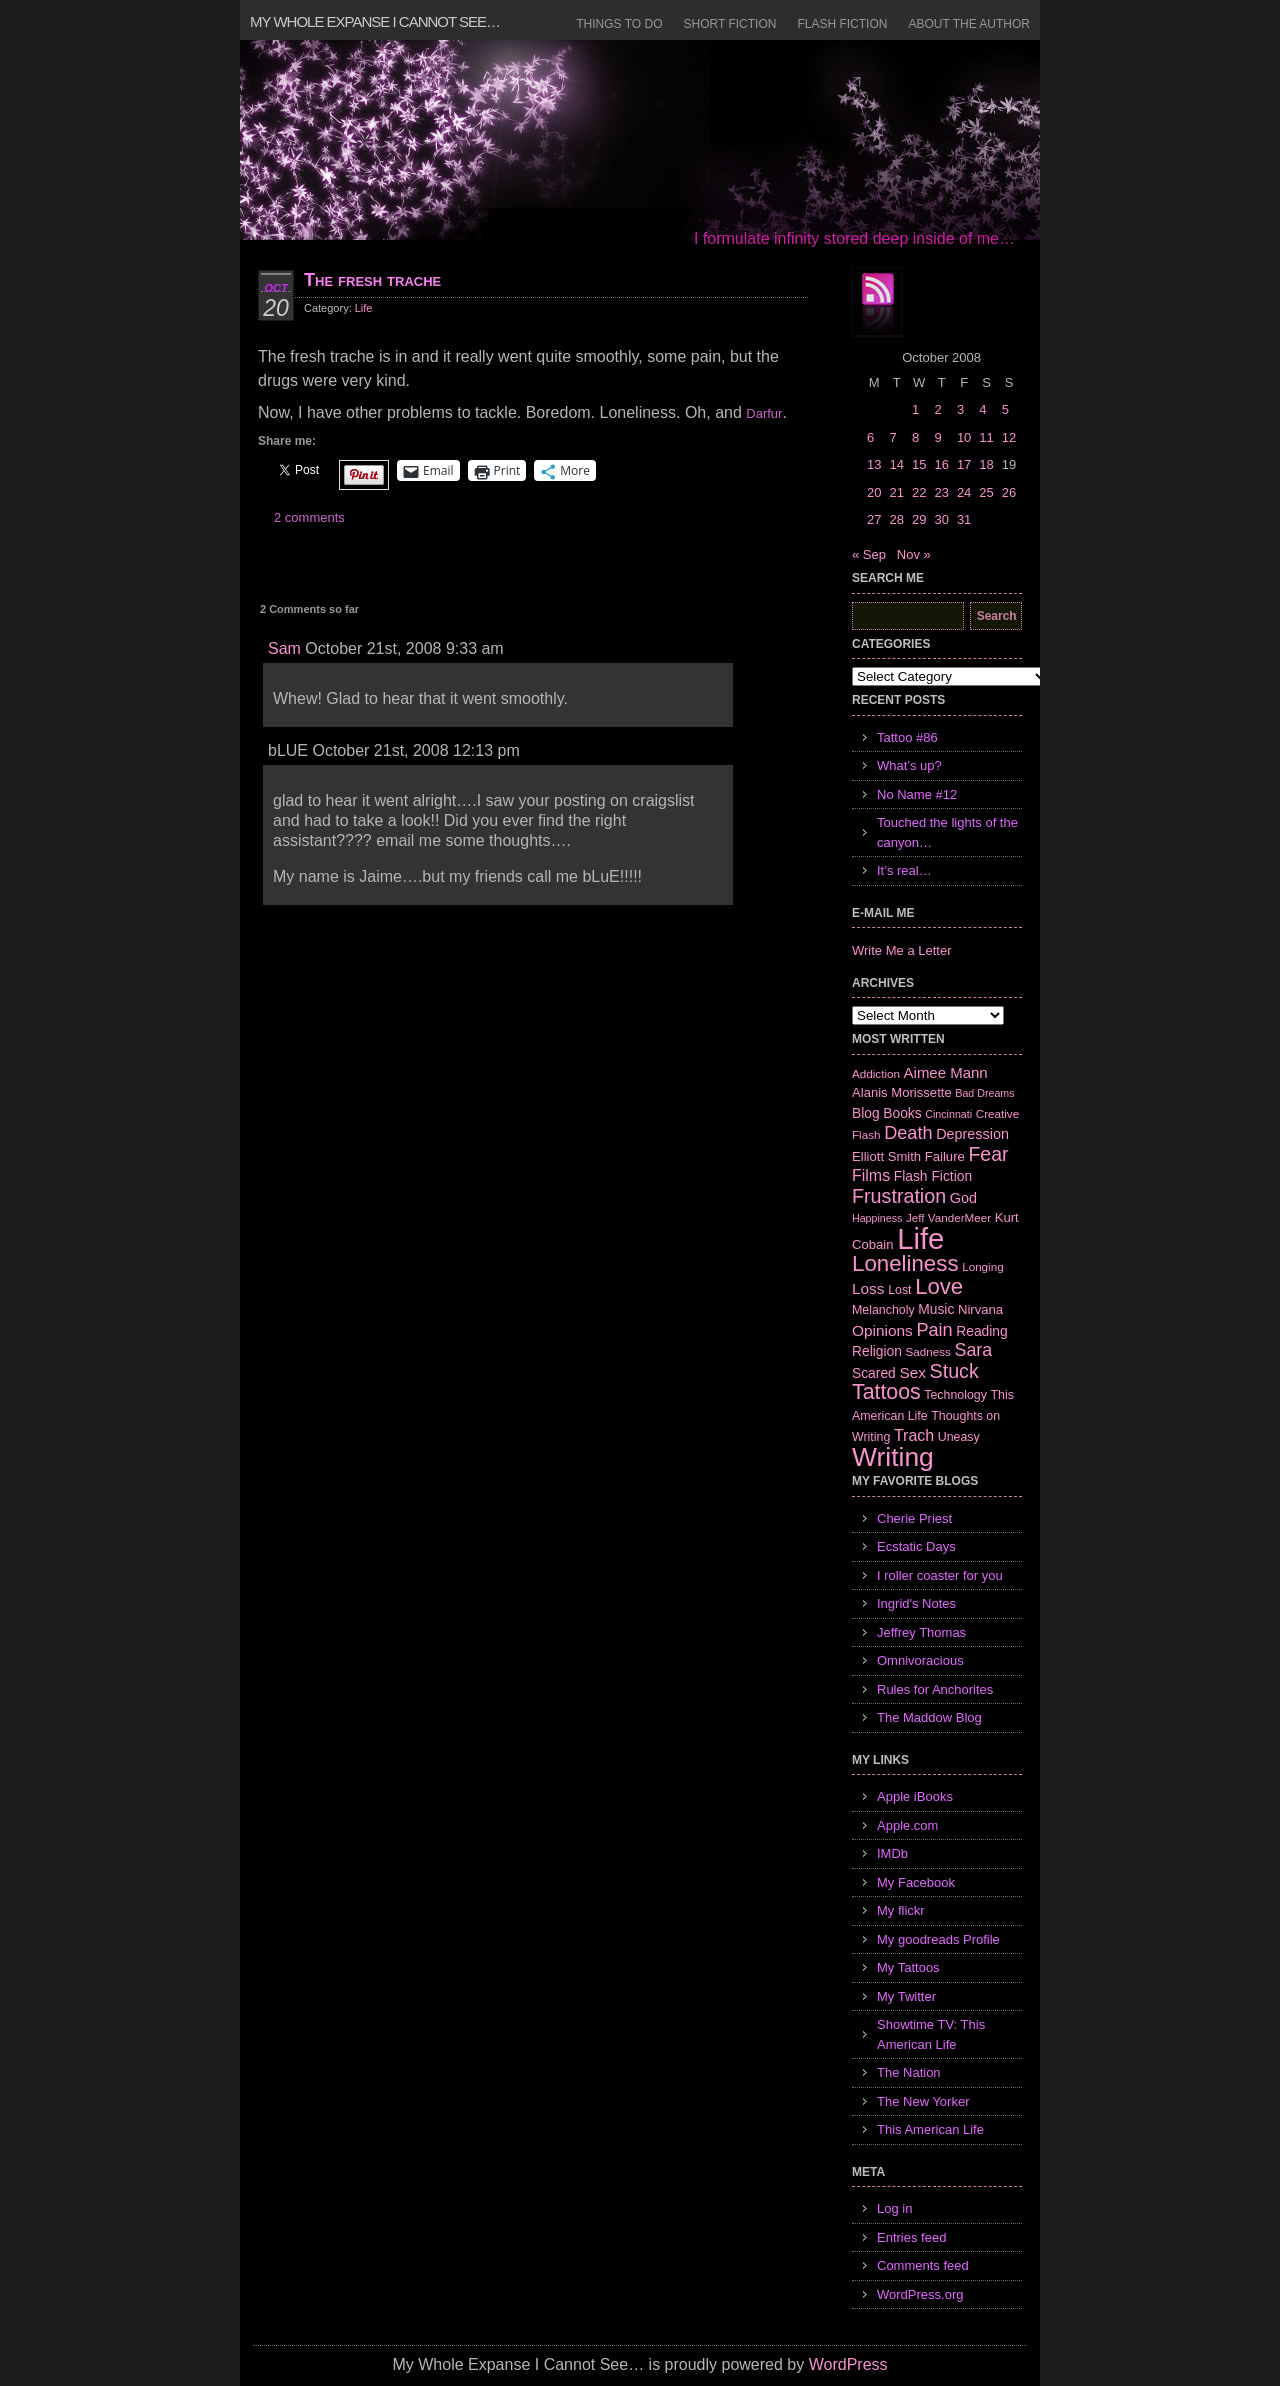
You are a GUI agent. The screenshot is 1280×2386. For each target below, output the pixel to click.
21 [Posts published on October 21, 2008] (896, 492)
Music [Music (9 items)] (936, 1309)
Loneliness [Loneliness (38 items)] (905, 1263)
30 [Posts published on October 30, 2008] (941, 519)
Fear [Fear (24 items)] (988, 1154)
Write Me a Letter (901, 950)
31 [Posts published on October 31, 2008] (964, 519)
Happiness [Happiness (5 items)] (877, 1218)
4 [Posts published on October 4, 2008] (982, 409)
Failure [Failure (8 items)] (945, 1156)
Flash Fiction (842, 24)
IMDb (892, 1853)
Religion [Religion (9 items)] (877, 1351)
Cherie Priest (914, 1518)
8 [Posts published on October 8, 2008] (915, 437)
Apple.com (907, 1825)
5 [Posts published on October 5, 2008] (1005, 409)
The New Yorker (923, 2101)
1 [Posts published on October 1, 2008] (915, 409)
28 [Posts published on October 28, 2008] (896, 519)
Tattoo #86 (907, 737)
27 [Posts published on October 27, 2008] (874, 519)
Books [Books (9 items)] (902, 1113)
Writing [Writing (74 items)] (893, 1457)
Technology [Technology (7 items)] (955, 1395)
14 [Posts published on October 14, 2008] (896, 464)
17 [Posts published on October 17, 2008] (964, 464)
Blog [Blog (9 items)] (866, 1113)
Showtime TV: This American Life (931, 2034)
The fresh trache (372, 280)
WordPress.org (920, 2294)
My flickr (901, 1910)
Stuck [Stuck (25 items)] (954, 1371)
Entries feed (911, 2237)
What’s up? (909, 765)
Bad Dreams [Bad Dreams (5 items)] (984, 1093)
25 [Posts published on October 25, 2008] (986, 492)
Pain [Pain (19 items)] (934, 1330)
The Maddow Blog (929, 1717)
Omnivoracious (920, 1660)
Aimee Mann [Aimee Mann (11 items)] (946, 1072)
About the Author (969, 24)
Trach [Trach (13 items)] (914, 1435)
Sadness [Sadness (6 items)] (928, 1351)
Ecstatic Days (916, 1546)
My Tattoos (908, 1967)
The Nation (909, 2072)
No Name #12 (917, 794)
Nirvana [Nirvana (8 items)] (980, 1309)
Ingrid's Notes (916, 1603)
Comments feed (923, 2265)
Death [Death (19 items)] (908, 1133)
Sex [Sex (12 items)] (912, 1372)
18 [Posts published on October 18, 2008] (986, 464)
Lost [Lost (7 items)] (899, 1290)
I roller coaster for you (940, 1575)
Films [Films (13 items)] (871, 1175)
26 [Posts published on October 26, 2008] (1009, 492)
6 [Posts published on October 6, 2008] (870, 437)
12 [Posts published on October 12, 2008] (1009, 437)
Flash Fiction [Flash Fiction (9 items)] (933, 1176)
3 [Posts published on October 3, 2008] (960, 409)
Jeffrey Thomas (921, 1632)
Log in (894, 2208)
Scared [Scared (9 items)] (874, 1373)
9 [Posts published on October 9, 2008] (937, 437)
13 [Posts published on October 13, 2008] (874, 464)
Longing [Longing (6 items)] (983, 1266)
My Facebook (916, 1882)
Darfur (764, 413)
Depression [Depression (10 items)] (972, 1134)
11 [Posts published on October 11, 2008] (986, 437)
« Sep (869, 554)
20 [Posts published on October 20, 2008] (874, 492)
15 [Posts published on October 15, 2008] (919, 464)
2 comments (309, 517)
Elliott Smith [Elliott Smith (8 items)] (886, 1156)
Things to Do (619, 24)
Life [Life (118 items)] (920, 1238)
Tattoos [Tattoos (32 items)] (886, 1392)
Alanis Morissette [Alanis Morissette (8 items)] (902, 1092)
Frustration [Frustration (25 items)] (899, 1196)
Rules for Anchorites (935, 1689)
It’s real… (904, 870)
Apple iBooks (915, 1796)
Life (364, 308)
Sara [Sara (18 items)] (974, 1350)
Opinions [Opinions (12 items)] (882, 1330)
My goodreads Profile (938, 1939)
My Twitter (906, 1996)
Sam (284, 648)
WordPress (848, 2364)
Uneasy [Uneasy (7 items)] (959, 1437)
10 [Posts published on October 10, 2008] (964, 437)
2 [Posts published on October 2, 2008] (937, 409)
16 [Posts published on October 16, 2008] (941, 464)
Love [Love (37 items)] (939, 1286)
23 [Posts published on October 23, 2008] (941, 492)
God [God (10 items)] (963, 1198)
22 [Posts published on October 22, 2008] (919, 492)
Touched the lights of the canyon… (947, 832)
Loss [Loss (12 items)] (868, 1288)
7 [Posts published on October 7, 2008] (892, 437)
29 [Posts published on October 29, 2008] (919, 519)
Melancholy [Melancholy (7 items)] (883, 1310)
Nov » (914, 554)
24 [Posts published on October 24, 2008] (964, 492)
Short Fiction (730, 24)
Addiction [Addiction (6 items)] (876, 1073)
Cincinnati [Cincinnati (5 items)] (948, 1114)
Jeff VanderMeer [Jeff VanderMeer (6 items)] (948, 1217)
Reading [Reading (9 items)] (981, 1331)
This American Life (930, 2129)
